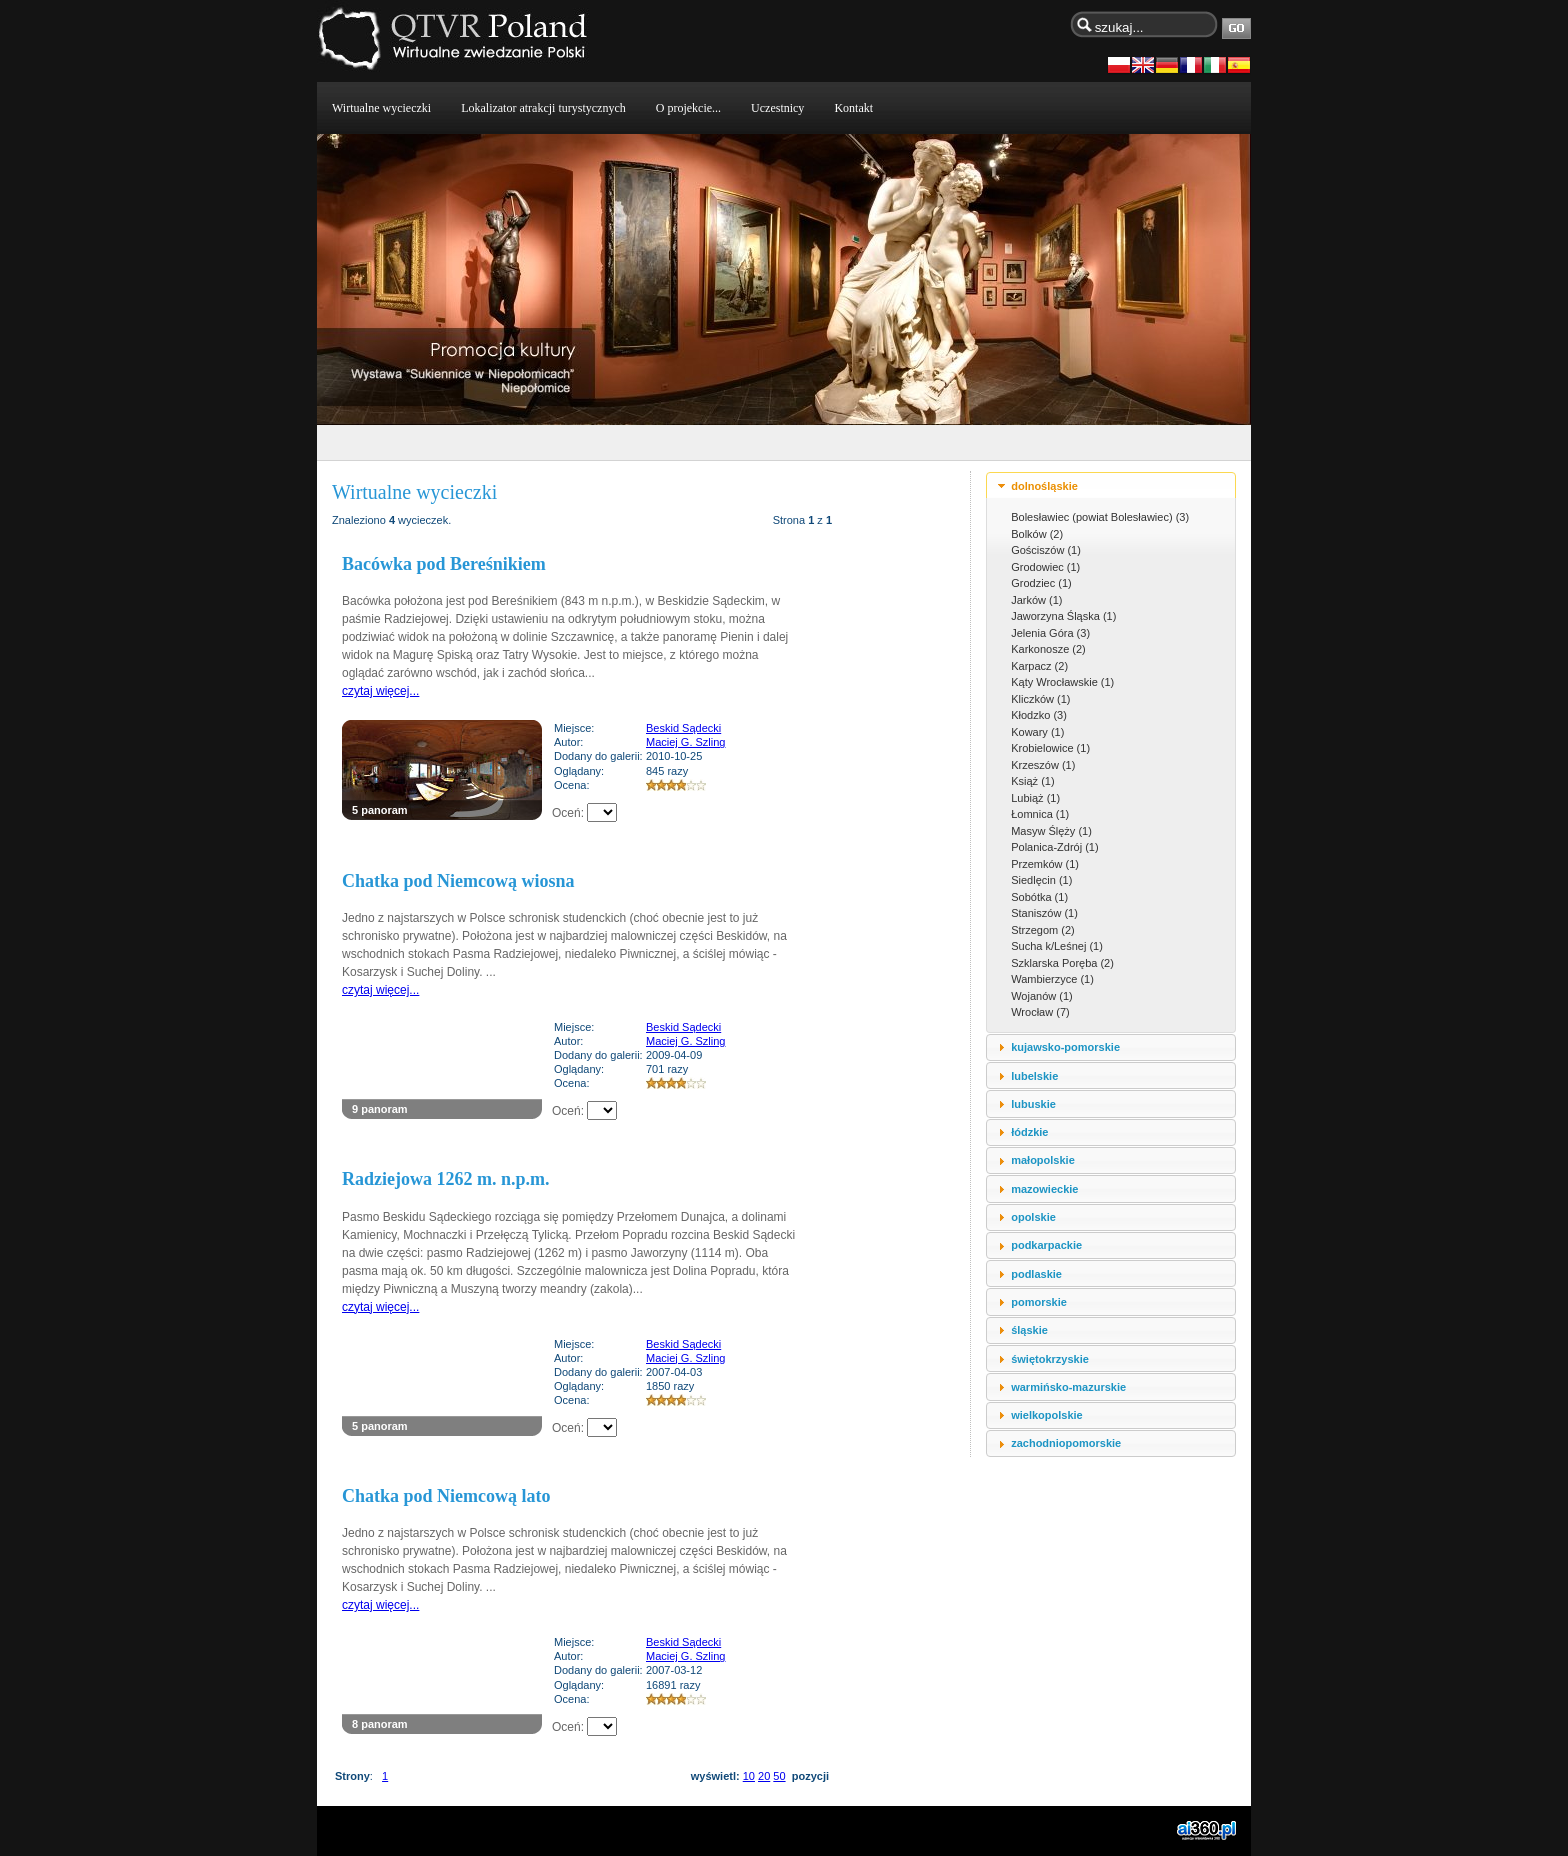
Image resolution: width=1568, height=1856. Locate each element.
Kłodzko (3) (1039, 715)
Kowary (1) (1037, 732)
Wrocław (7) (1040, 1012)
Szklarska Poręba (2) (1062, 963)
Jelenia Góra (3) (1050, 633)
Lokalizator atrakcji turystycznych (543, 108)
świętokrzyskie (1050, 1359)
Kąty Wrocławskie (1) (1062, 682)
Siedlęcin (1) (1041, 880)
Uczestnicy (777, 108)
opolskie (1033, 1217)
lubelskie (1034, 1076)
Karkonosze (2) (1048, 649)
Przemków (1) (1045, 864)
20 (764, 1776)
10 (749, 1776)
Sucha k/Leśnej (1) (1057, 946)
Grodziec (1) (1041, 583)
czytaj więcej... (380, 691)
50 (779, 1776)
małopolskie (1043, 1160)
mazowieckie (1044, 1189)
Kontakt (853, 108)
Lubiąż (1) (1035, 798)
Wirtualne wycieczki (381, 108)
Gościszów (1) (1046, 550)
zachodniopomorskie (1066, 1443)
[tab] (1111, 485)
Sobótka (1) (1039, 897)
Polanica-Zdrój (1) (1054, 847)
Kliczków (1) (1040, 699)
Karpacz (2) (1039, 666)
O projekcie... (688, 108)
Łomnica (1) (1040, 814)
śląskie (1029, 1330)
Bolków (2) (1037, 534)
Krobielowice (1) (1050, 748)
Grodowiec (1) (1045, 567)
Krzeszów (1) (1043, 765)
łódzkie (1029, 1132)
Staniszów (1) (1044, 913)
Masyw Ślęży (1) (1051, 831)
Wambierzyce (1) (1052, 979)
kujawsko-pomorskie (1065, 1047)
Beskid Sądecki (683, 728)
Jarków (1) (1036, 600)
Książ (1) (1032, 781)
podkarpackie (1046, 1245)
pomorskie (1039, 1302)
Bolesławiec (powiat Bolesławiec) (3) (1100, 517)
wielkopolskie (1047, 1415)
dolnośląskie (1044, 486)
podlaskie (1036, 1274)
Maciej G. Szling (685, 742)
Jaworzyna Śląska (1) (1063, 616)
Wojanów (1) (1042, 996)
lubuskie (1033, 1104)
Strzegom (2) (1043, 930)
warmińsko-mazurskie (1068, 1387)
